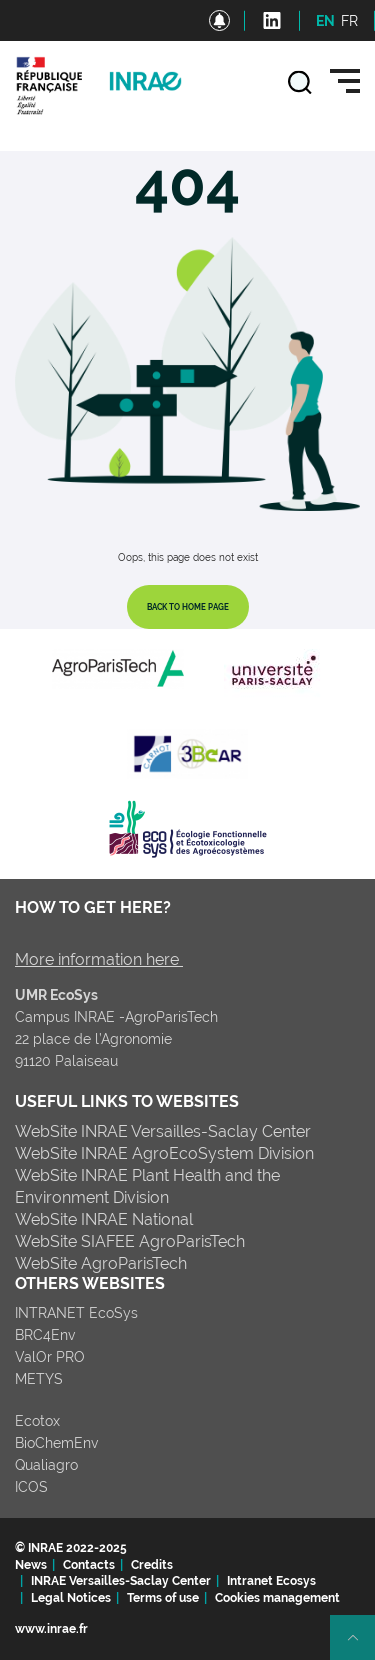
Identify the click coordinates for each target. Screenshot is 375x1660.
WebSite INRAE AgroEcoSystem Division (164, 1153)
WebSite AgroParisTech (101, 1263)
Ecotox (37, 1421)
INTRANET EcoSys (76, 1313)
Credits (152, 1565)
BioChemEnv (56, 1443)
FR (349, 21)
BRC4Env (45, 1335)
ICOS (31, 1487)
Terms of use (163, 1598)
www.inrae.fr (51, 1629)
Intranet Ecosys (271, 1581)
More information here (97, 959)
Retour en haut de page (361, 1646)
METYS (39, 1379)
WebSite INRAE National (104, 1219)
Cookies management (277, 1598)
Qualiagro (46, 1465)
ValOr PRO (50, 1357)
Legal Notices (71, 1598)
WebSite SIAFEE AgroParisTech (130, 1241)
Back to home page (188, 607)
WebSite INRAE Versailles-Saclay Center (163, 1131)
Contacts (89, 1565)
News (31, 1565)
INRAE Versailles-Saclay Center (121, 1581)
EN (325, 21)
